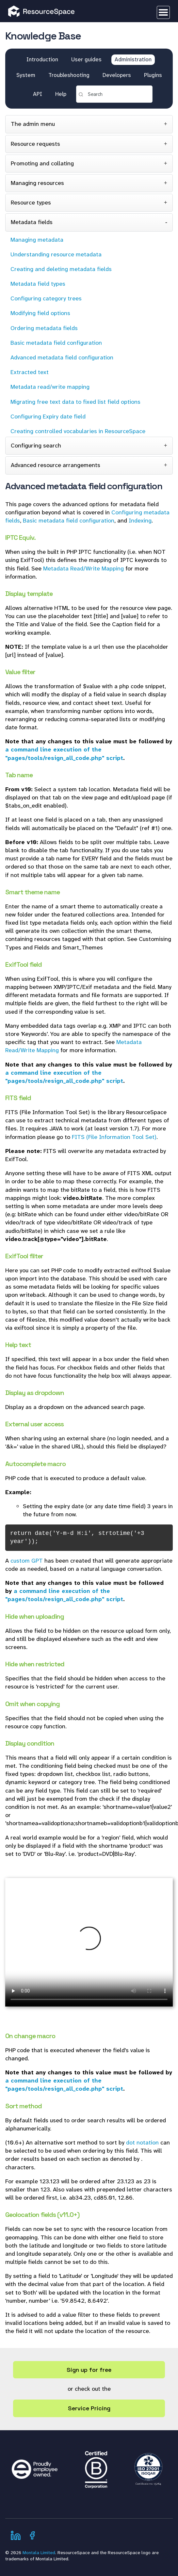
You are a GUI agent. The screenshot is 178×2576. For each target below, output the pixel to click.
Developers (117, 75)
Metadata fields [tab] (32, 222)
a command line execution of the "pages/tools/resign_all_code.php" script (64, 754)
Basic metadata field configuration (68, 520)
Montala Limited (39, 2552)
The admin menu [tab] (33, 124)
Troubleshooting (68, 75)
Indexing (140, 520)
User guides (86, 59)
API (37, 94)
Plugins (153, 75)
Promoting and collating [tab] (42, 163)
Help (60, 94)
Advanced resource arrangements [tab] (55, 465)
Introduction (42, 59)
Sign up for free (89, 2369)
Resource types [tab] (31, 202)
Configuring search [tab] (36, 445)
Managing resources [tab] (37, 183)
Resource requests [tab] (35, 144)
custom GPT (26, 1561)
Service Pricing (89, 2408)
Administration (133, 59)
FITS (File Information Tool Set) (114, 1137)
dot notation (142, 2142)
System (25, 75)
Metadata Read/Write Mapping (83, 568)
